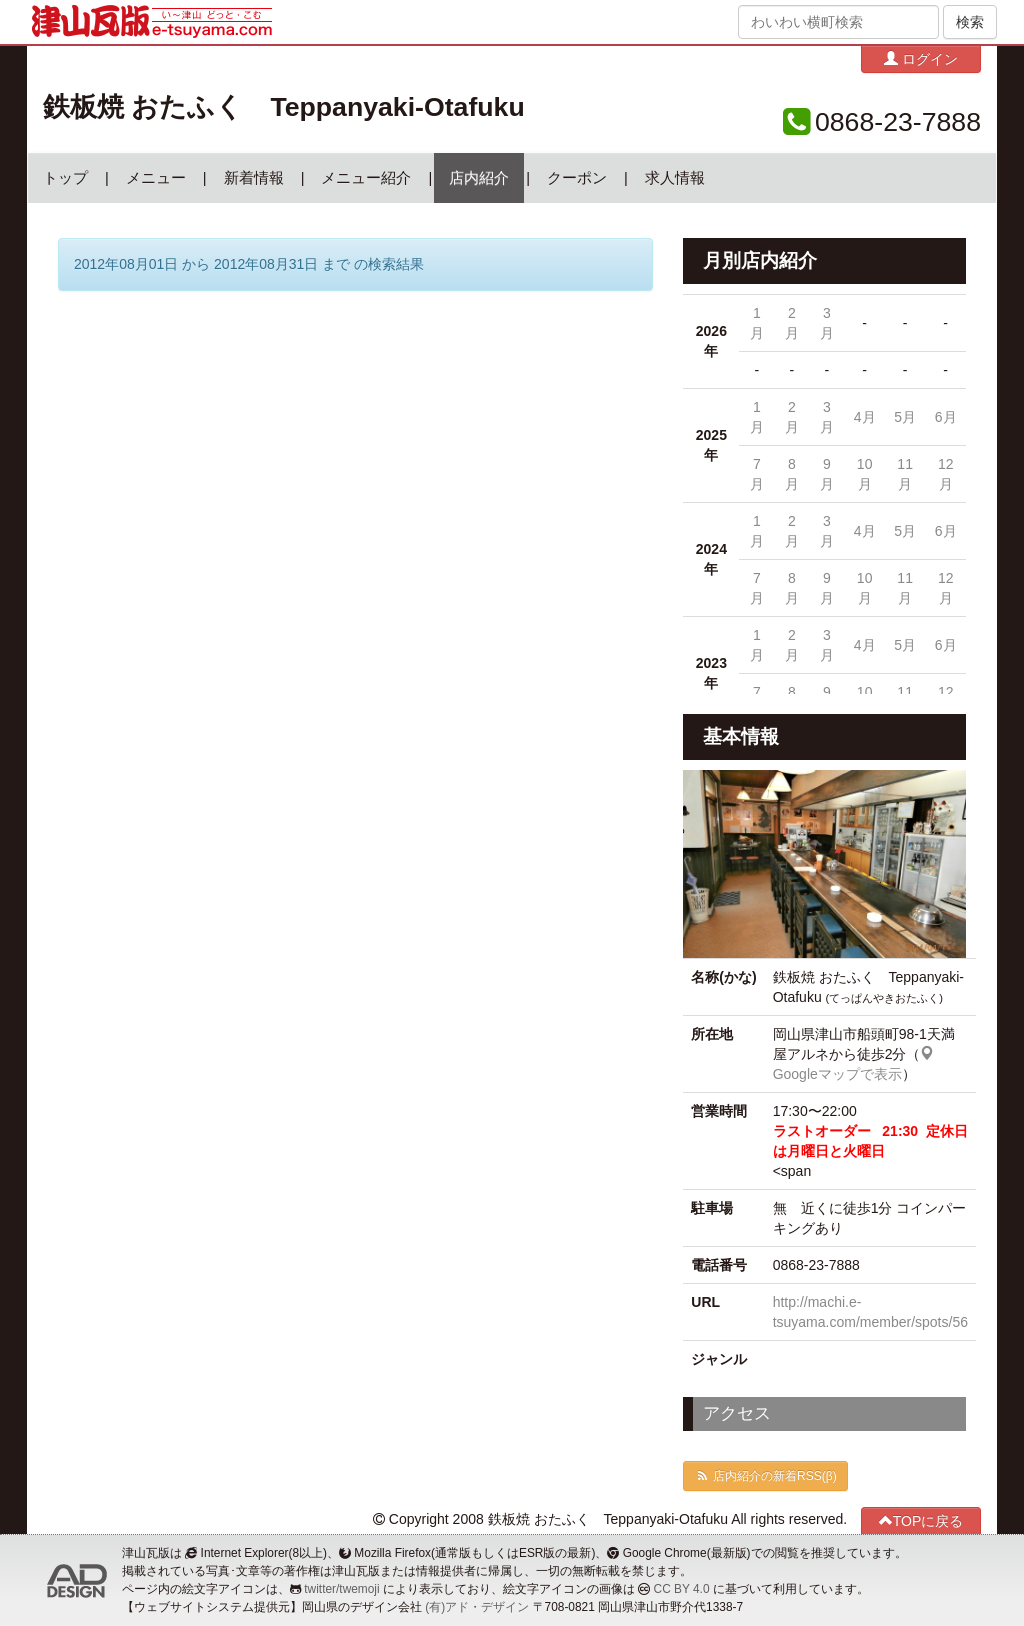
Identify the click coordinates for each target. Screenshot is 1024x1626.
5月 (905, 417)
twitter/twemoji (341, 1589)
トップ (65, 178)
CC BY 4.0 (682, 1589)
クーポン (577, 178)
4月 (865, 417)
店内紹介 (479, 178)
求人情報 (675, 178)
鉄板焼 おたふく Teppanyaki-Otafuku (284, 107)
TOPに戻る (921, 1520)
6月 (946, 417)
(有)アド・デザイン (477, 1607)
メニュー (156, 178)
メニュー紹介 (366, 178)
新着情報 (254, 178)
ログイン (921, 58)
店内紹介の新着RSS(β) (765, 1476)
